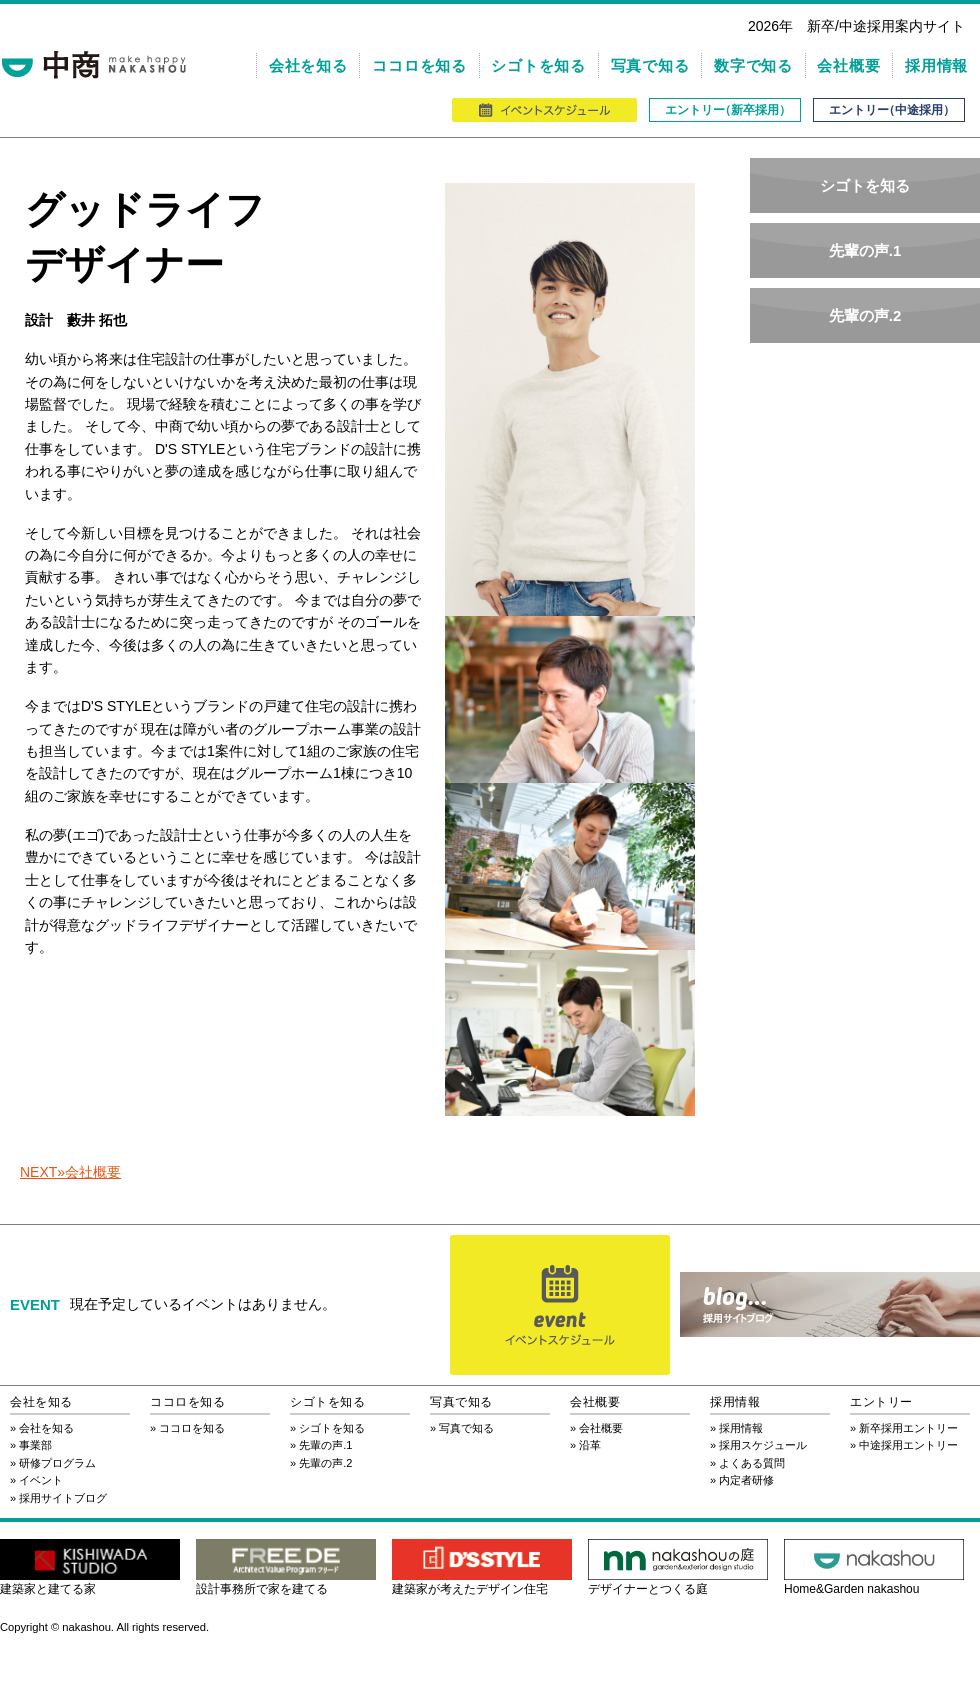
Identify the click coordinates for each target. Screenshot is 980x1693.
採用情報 (936, 65)
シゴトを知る (538, 65)
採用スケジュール (763, 1445)
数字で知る (753, 65)
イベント (41, 1480)
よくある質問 (752, 1463)
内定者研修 (746, 1480)
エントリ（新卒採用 (725, 110)
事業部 (35, 1445)
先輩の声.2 (865, 315)
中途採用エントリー (908, 1445)
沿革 (590, 1445)
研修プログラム (57, 1463)
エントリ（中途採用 (889, 110)
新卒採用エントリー (908, 1428)
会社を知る (308, 65)
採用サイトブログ (63, 1498)
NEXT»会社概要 (70, 1172)
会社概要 (848, 65)
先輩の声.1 (865, 250)
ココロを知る (419, 65)
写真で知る (650, 65)
